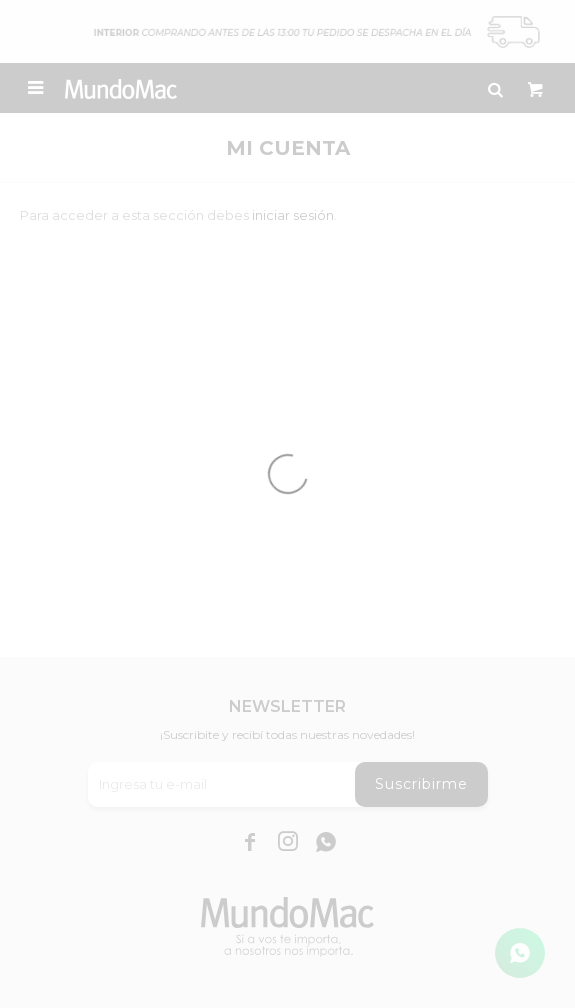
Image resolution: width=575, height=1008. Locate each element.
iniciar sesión (293, 215)
